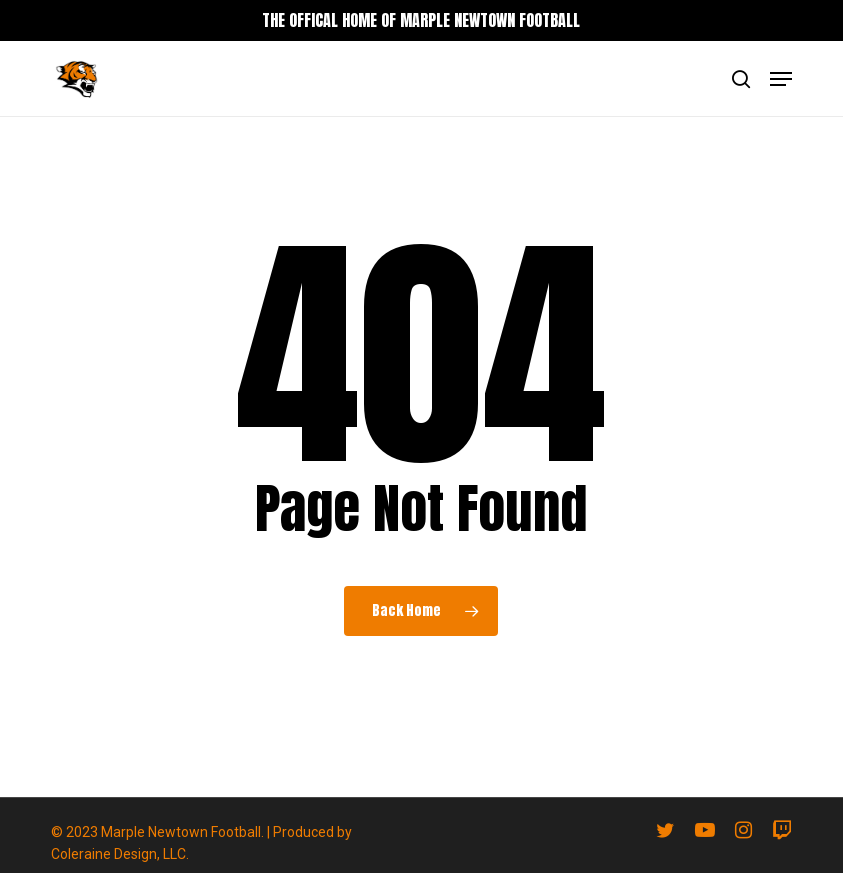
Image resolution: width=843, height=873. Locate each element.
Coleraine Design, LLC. (120, 854)
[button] (781, 79)
